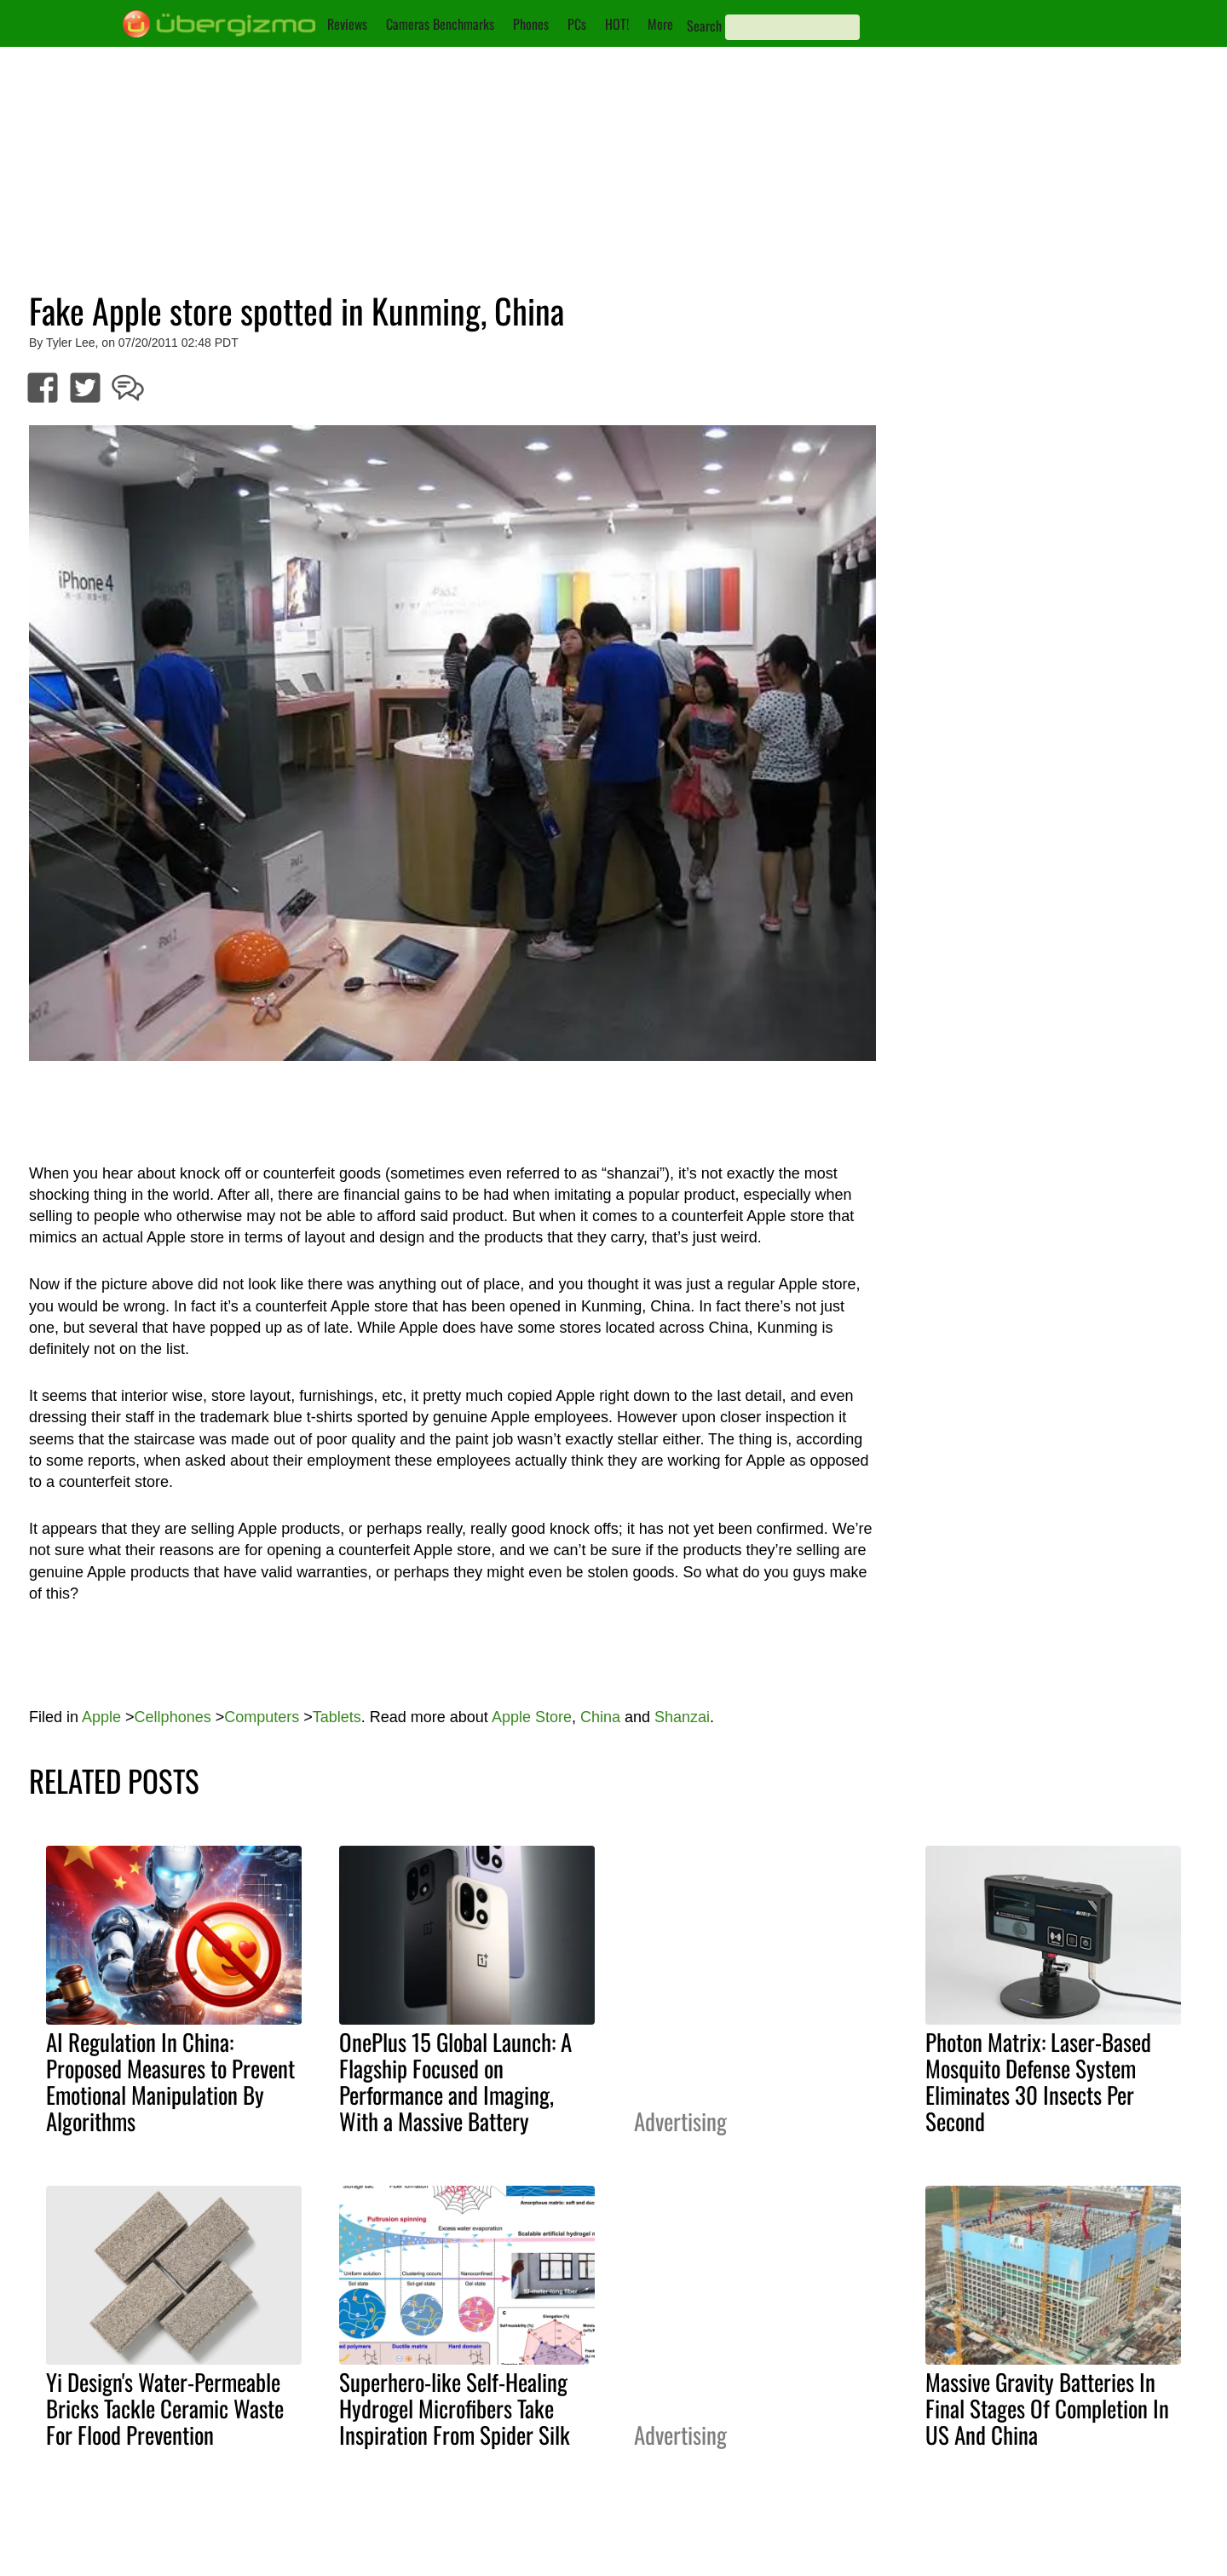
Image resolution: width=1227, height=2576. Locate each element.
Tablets (337, 1717)
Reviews (347, 24)
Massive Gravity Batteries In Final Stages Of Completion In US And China (1047, 2408)
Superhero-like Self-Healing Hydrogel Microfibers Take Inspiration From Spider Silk (454, 2408)
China (600, 1717)
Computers (261, 1717)
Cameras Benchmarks (440, 24)
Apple (101, 1717)
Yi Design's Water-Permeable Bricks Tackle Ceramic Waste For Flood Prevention (165, 2408)
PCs (576, 24)
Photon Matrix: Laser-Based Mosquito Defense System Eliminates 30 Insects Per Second (1038, 2081)
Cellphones (173, 1717)
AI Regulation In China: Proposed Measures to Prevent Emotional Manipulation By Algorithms (170, 2081)
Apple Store (532, 1717)
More (660, 24)
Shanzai (682, 1717)
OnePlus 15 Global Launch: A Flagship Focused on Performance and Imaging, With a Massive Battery (455, 2081)
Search (704, 25)
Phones (531, 24)
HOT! (617, 24)
